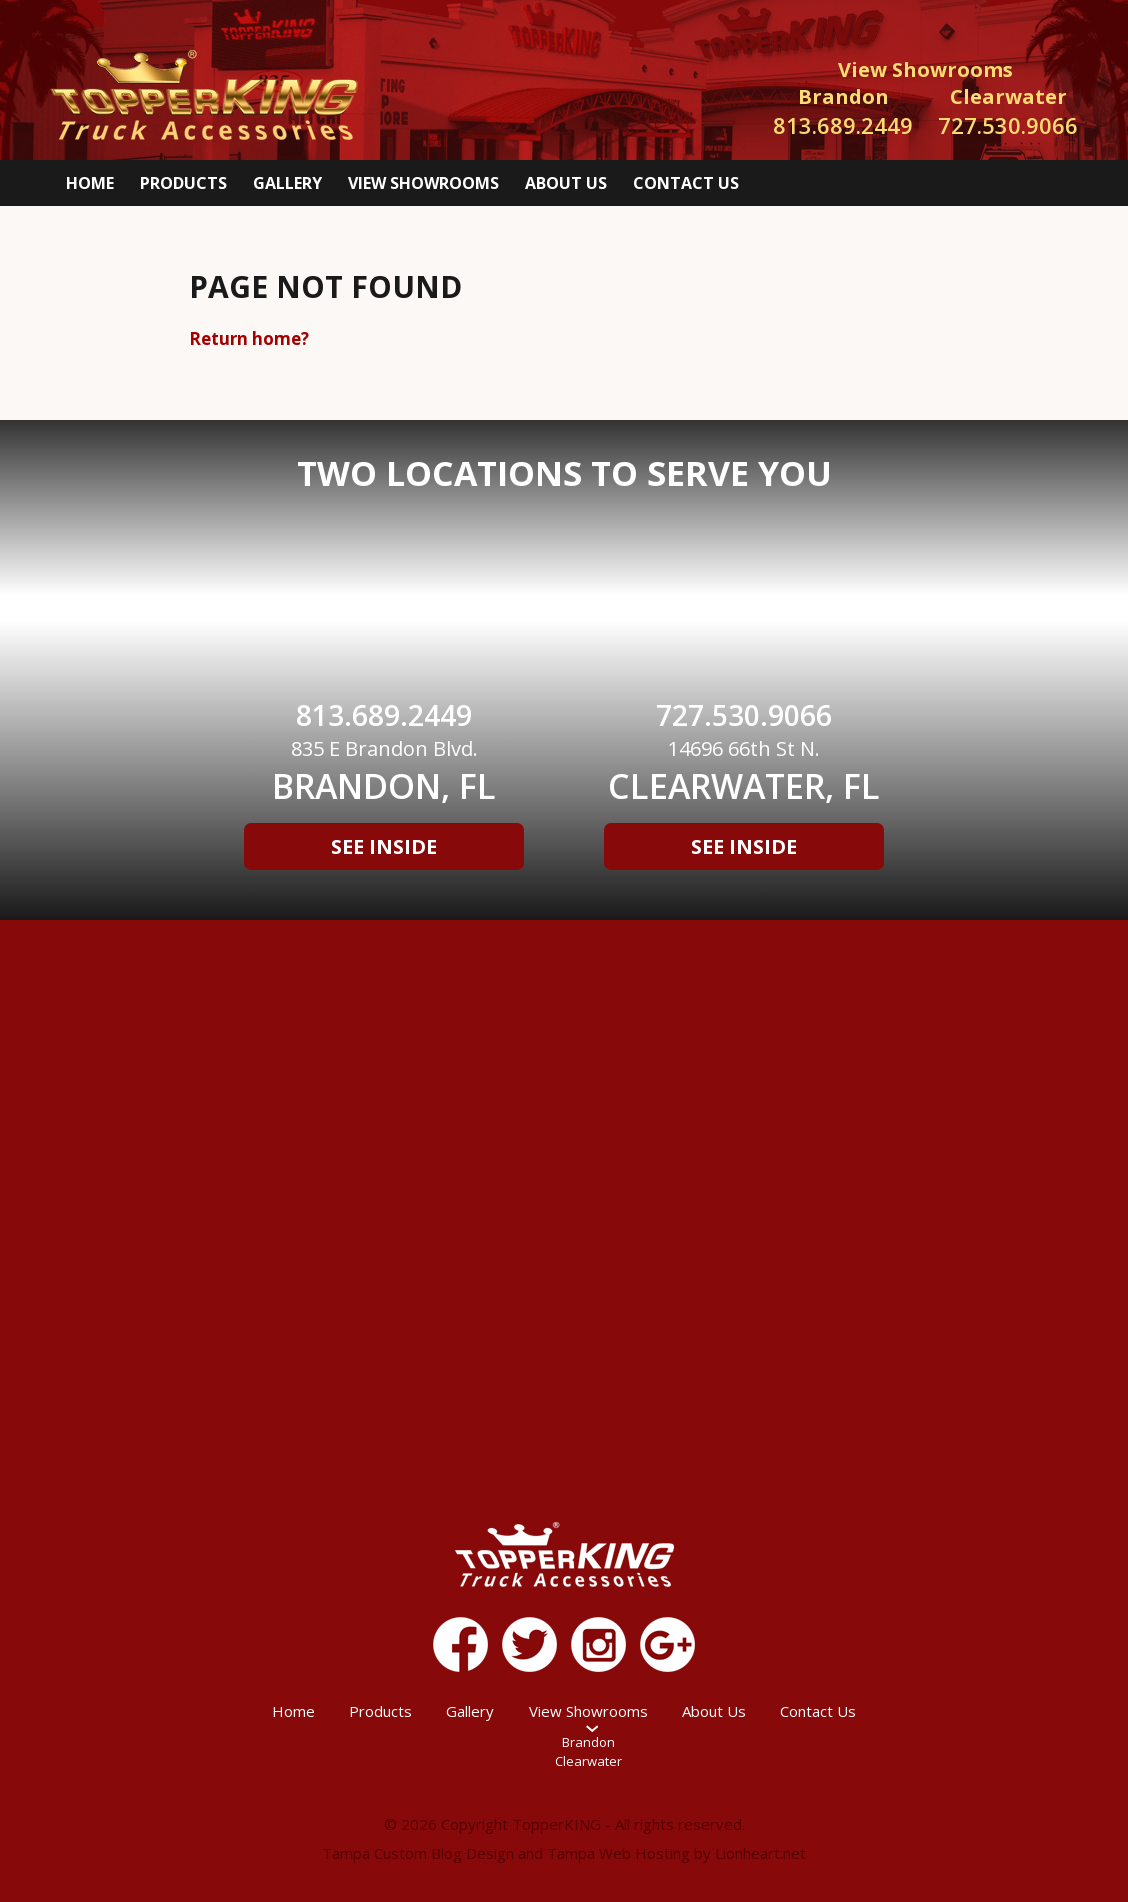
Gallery (287, 183)
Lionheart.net (760, 1853)
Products (183, 183)
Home (90, 183)
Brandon (588, 1742)
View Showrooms (423, 183)
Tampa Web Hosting (618, 1853)
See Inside (384, 846)
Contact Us (686, 183)
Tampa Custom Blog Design (418, 1853)
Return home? (249, 338)
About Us (566, 183)
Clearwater (588, 1761)
